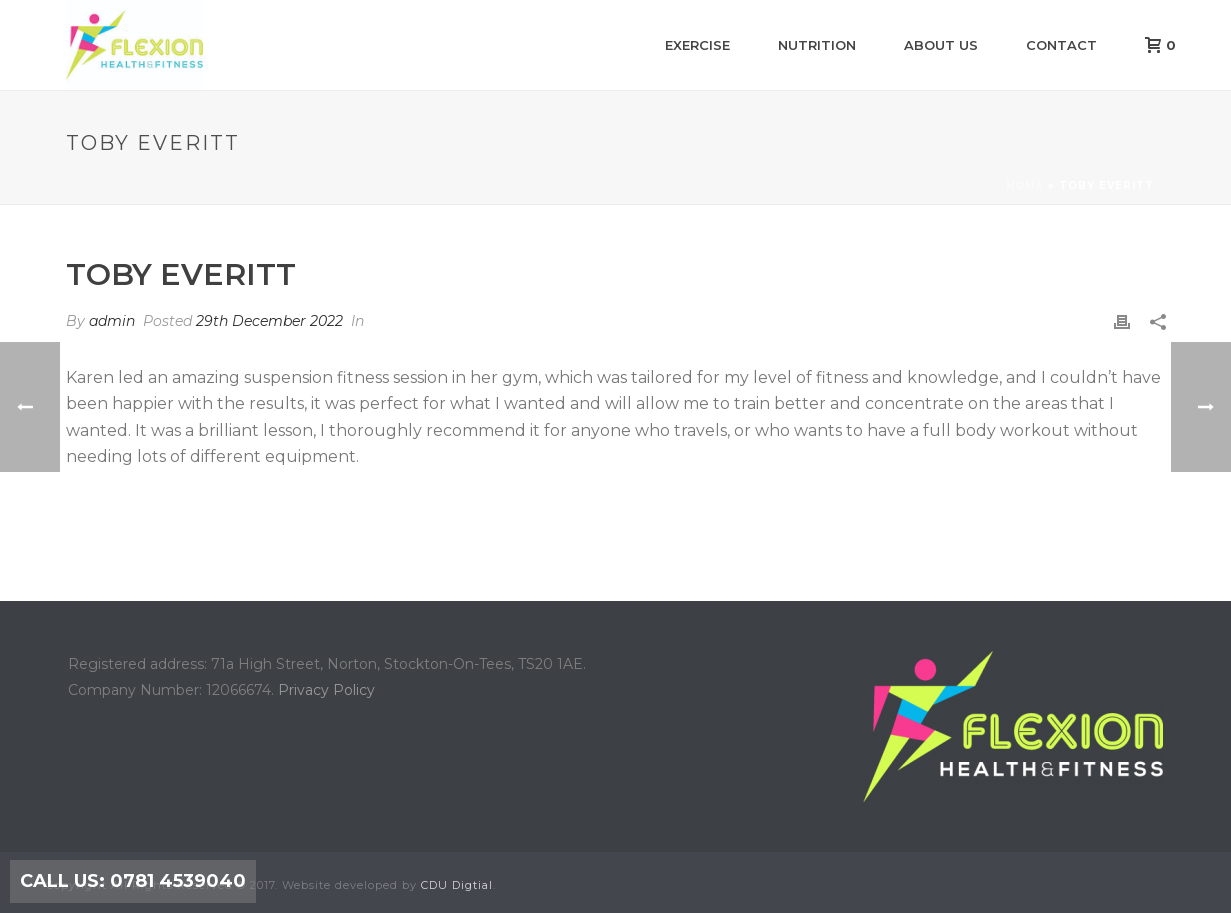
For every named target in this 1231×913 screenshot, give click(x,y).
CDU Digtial (457, 885)
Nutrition (817, 45)
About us (941, 45)
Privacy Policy (326, 690)
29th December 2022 (269, 321)
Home (1025, 185)
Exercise (697, 45)
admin (112, 321)
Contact (1061, 45)
